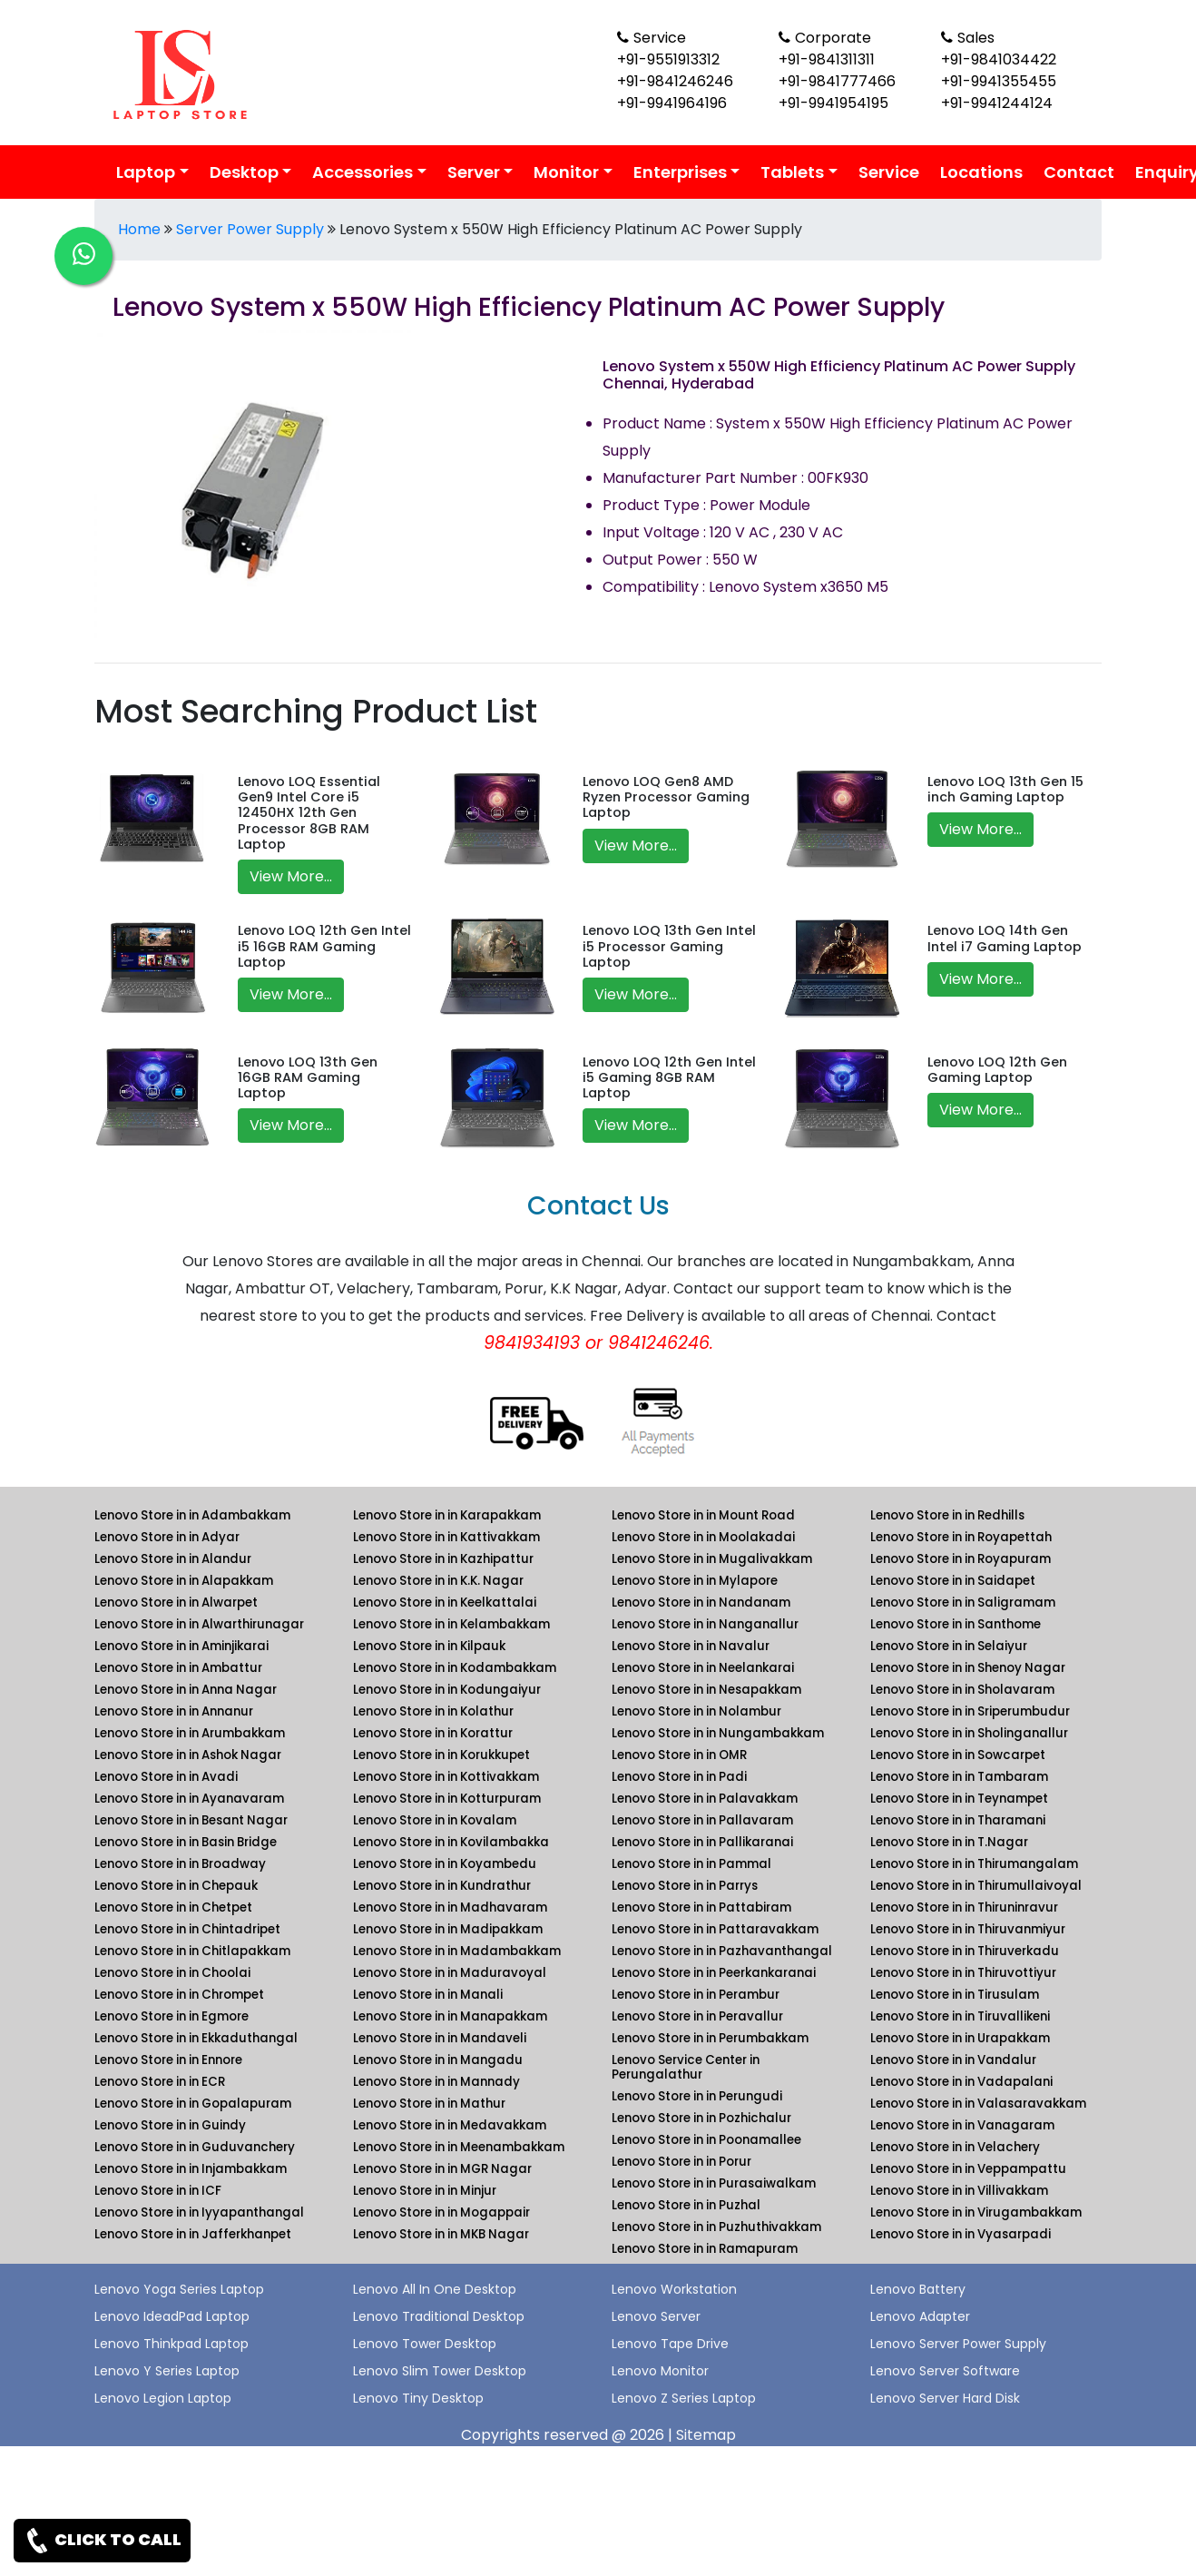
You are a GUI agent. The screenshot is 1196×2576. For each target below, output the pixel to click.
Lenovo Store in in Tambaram (959, 1776)
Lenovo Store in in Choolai (172, 1972)
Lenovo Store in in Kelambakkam (451, 1624)
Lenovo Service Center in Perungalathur (686, 2067)
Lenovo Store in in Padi (679, 1776)
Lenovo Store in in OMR (679, 1755)
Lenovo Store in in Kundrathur (442, 1885)
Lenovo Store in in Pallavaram (702, 1820)
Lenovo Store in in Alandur (172, 1559)
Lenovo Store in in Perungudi (697, 2096)
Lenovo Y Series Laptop (167, 2371)
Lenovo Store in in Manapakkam (450, 2016)
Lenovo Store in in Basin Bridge (185, 1842)
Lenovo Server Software (945, 2371)
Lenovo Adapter (920, 2316)
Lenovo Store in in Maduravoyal (449, 1972)
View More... (291, 876)
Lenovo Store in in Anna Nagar (185, 1689)
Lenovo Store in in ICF (157, 2190)
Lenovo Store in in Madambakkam (457, 1951)
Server (473, 172)
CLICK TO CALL (102, 2540)
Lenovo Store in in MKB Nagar (441, 2234)
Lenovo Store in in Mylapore (695, 1580)
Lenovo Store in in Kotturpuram (447, 1798)
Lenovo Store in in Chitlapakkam (192, 1951)
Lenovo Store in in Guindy (170, 2125)
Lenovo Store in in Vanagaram (962, 2125)
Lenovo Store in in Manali (428, 1994)
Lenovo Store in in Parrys (685, 1885)
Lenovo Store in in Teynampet (959, 1798)
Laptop (145, 172)
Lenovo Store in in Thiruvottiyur (963, 1972)
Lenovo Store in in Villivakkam (959, 2190)
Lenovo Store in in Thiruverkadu (964, 1951)
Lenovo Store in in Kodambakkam (454, 1667)
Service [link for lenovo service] (888, 172)
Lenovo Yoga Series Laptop (179, 2289)
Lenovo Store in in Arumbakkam (189, 1733)
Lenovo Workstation (674, 2289)
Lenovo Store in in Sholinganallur (969, 1733)
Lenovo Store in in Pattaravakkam (715, 1929)
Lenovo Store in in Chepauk (176, 1885)
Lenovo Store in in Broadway (180, 1864)
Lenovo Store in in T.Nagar (949, 1842)
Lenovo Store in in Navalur (691, 1646)
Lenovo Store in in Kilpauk (429, 1646)
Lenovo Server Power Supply (958, 2344)
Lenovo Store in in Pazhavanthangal (722, 1951)
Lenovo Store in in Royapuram (960, 1559)
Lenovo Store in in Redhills (947, 1515)
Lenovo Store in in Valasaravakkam (978, 2103)
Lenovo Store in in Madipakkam (448, 1929)
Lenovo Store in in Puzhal (686, 2205)
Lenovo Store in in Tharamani (957, 1820)
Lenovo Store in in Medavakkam (449, 2125)
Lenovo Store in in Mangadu (438, 2060)
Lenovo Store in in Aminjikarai (181, 1646)
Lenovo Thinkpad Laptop (171, 2344)
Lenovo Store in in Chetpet (173, 1907)
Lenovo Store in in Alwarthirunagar (199, 1624)
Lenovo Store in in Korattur (433, 1733)
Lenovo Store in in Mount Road (703, 1515)
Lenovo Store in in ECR (159, 2081)
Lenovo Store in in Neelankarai (703, 1667)
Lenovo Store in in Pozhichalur (701, 2118)
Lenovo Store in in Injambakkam (190, 2169)
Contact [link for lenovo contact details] (1079, 172)
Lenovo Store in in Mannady (436, 2081)
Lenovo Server (656, 2316)
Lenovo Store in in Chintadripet (187, 1929)
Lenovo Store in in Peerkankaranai (714, 1972)
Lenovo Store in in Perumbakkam (710, 2038)
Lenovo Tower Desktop (424, 2344)
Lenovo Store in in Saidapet (952, 1580)
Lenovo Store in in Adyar (167, 1537)
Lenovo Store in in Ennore (168, 2060)
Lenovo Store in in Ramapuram (705, 2248)
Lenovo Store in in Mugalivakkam (712, 1559)
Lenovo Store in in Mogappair (441, 2212)
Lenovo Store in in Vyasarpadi (960, 2234)
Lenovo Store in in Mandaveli (439, 2038)
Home (139, 229)
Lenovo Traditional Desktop (438, 2316)
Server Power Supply (250, 229)
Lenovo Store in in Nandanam (701, 1602)
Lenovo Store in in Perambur (695, 1994)
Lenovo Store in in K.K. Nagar (438, 1580)
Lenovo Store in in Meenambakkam (458, 2147)
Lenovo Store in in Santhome (955, 1624)
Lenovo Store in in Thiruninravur (964, 1907)
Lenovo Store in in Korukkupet (441, 1755)
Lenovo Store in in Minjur (424, 2190)
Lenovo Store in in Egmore (171, 2016)
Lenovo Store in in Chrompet (179, 1994)
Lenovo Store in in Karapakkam (447, 1515)
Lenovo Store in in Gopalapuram (192, 2103)
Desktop (244, 172)
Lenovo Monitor (660, 2371)
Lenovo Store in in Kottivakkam (446, 1776)
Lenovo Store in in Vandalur (953, 2060)
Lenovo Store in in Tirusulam (954, 1994)
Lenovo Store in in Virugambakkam (976, 2212)
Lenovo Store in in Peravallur (697, 2016)
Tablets (792, 172)
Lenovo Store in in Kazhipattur (443, 1559)
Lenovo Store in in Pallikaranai (702, 1842)
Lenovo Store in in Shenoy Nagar (967, 1667)
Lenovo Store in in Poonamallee (706, 2139)
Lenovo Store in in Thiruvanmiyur (967, 1929)
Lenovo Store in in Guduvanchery (194, 2147)
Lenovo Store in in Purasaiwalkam (714, 2183)
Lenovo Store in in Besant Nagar (191, 1820)
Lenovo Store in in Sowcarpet (957, 1755)
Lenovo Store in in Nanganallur (705, 1624)
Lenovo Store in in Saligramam (962, 1602)
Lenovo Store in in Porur (681, 2161)
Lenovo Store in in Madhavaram (450, 1907)
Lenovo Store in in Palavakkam (705, 1798)
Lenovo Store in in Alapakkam (183, 1580)
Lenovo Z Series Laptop (684, 2398)
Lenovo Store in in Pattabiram (701, 1907)
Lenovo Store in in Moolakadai (703, 1537)
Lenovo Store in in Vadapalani (961, 2081)
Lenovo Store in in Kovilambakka (451, 1842)
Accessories (362, 172)
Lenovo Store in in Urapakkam (960, 2038)
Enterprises (680, 172)
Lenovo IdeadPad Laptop (172, 2316)
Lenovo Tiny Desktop (418, 2398)
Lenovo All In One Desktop (434, 2289)
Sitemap (706, 2434)
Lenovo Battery (918, 2289)
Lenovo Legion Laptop (162, 2398)
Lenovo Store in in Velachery (955, 2147)
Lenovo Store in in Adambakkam (192, 1515)
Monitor (566, 172)
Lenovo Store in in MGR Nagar (442, 2169)
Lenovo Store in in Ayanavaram (189, 1798)
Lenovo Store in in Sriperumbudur (970, 1711)
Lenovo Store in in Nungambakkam (718, 1733)
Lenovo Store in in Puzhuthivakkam (716, 2227)
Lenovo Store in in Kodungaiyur (447, 1689)
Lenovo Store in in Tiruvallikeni (960, 2016)
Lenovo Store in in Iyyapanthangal (199, 2212)
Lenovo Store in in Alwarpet (176, 1602)
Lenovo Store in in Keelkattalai (444, 1602)
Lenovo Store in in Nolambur (696, 1711)
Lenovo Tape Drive (670, 2344)
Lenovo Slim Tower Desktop (439, 2371)
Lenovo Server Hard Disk (945, 2398)
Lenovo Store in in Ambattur (178, 1667)
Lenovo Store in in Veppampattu (968, 2169)
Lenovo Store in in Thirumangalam (974, 1864)
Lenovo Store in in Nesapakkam (706, 1689)
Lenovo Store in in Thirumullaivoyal (976, 1885)
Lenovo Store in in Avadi (166, 1776)
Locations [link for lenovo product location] (981, 172)
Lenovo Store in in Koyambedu (444, 1864)
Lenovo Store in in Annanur (173, 1711)
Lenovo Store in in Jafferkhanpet (192, 2234)
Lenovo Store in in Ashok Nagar (187, 1755)
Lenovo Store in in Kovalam (434, 1820)
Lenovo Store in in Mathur (429, 2103)
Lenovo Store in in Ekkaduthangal (196, 2038)
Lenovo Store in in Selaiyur (948, 1646)
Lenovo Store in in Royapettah (961, 1537)
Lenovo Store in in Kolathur (433, 1711)
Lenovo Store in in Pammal (691, 1864)
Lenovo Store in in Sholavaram (962, 1689)
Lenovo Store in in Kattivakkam (446, 1537)
